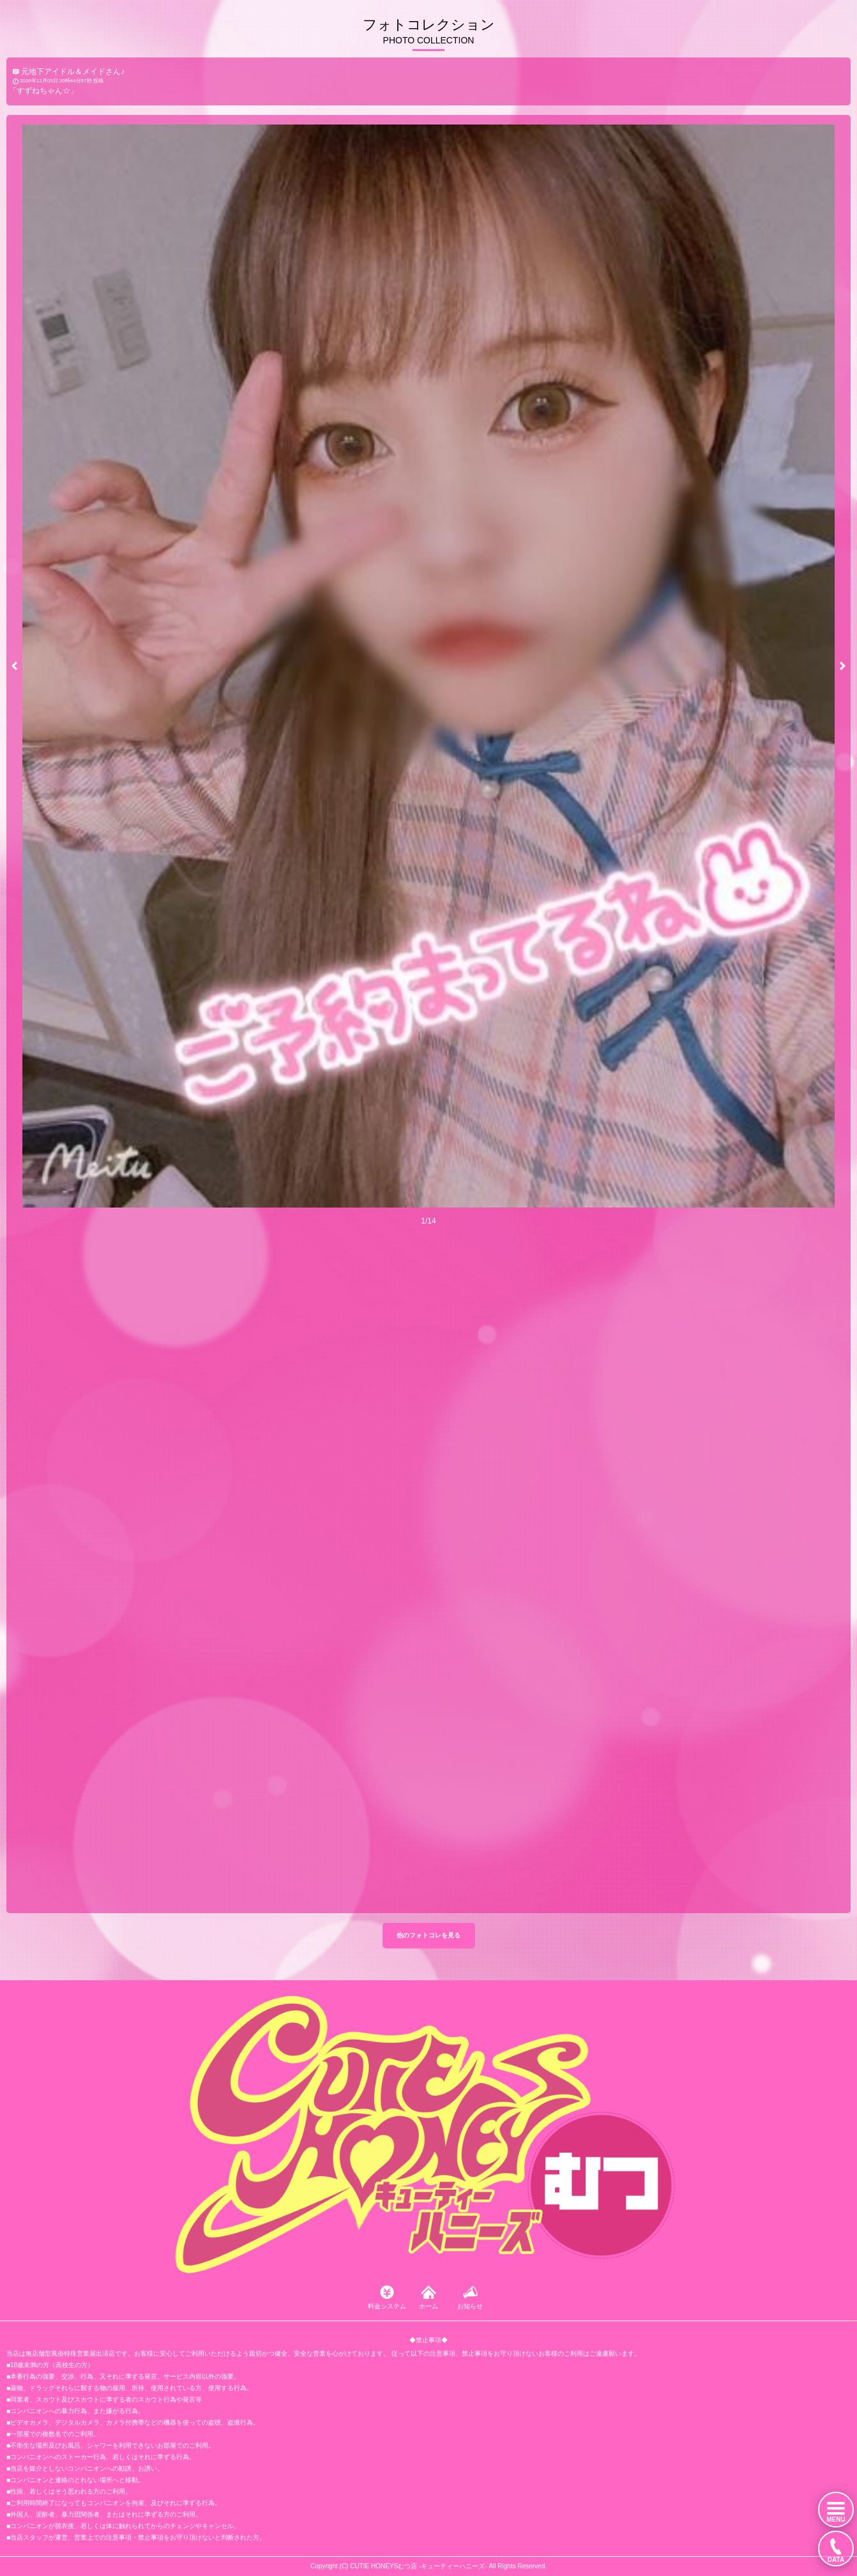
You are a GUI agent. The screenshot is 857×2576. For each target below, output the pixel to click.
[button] (14, 666)
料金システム (387, 2306)
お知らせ (470, 2306)
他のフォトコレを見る (428, 1935)
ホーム (428, 2306)
